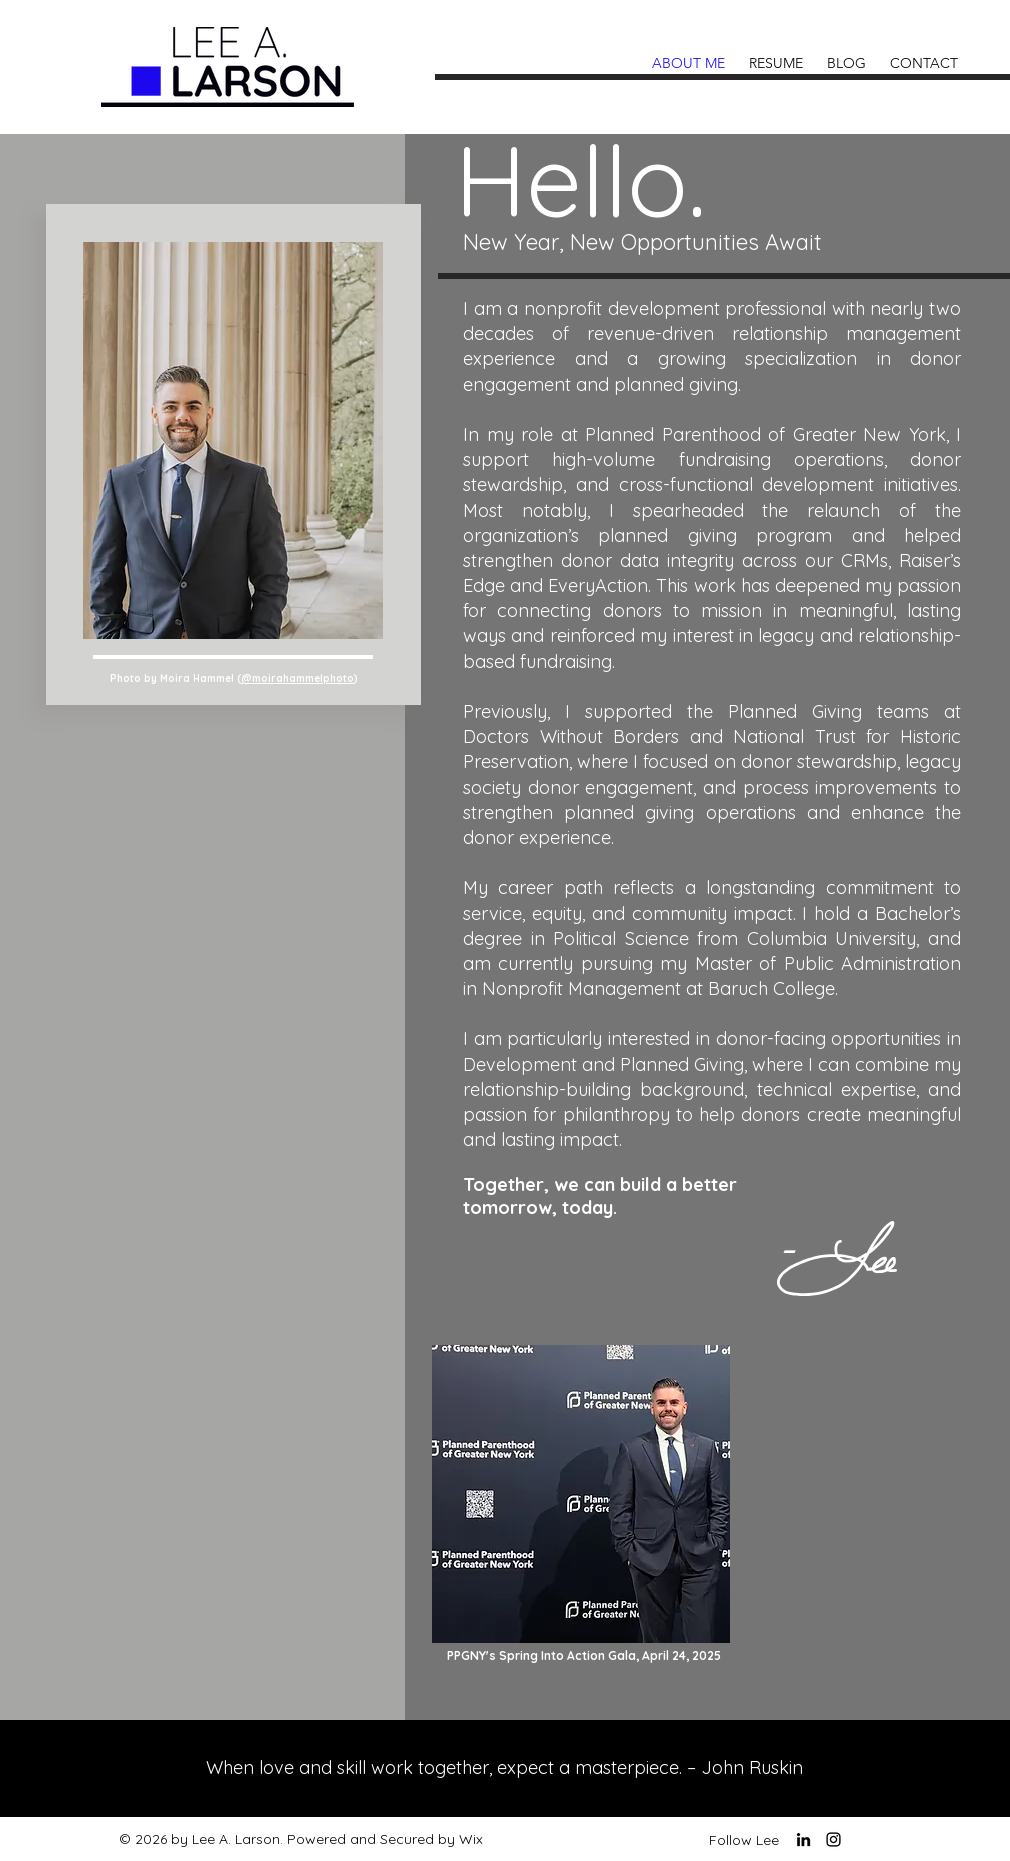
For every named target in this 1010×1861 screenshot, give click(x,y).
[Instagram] (833, 1839)
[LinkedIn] (803, 1839)
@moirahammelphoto (297, 678)
